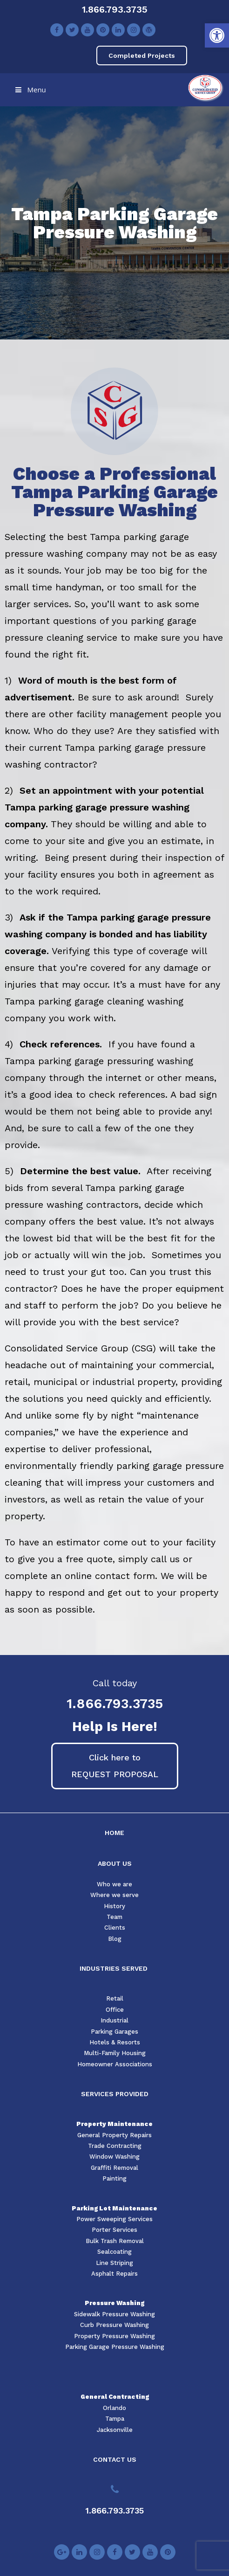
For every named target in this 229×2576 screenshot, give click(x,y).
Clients (114, 1927)
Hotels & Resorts (114, 2042)
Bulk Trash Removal (115, 2240)
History (114, 1906)
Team (114, 1916)
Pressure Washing (114, 2302)
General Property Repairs (114, 2135)
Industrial (114, 2020)
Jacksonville (115, 2429)
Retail (114, 1998)
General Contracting (115, 2396)
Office (115, 2009)
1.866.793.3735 (115, 9)
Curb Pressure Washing (114, 2324)
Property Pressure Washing (114, 2336)
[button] (217, 35)
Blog (114, 1938)
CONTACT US (114, 2459)
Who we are (114, 1884)
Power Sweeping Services (114, 2219)
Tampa (114, 2418)
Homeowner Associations (114, 2064)
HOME (114, 1832)
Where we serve (114, 1894)
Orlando (114, 2407)
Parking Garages (114, 2031)
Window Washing (114, 2156)
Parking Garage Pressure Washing (114, 2346)
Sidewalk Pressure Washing (114, 2314)
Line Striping (114, 2262)
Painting (114, 2178)
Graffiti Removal (114, 2167)
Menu (30, 89)
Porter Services (114, 2229)
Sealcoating (114, 2251)
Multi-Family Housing (115, 2053)
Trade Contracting (114, 2145)
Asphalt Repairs (114, 2273)
